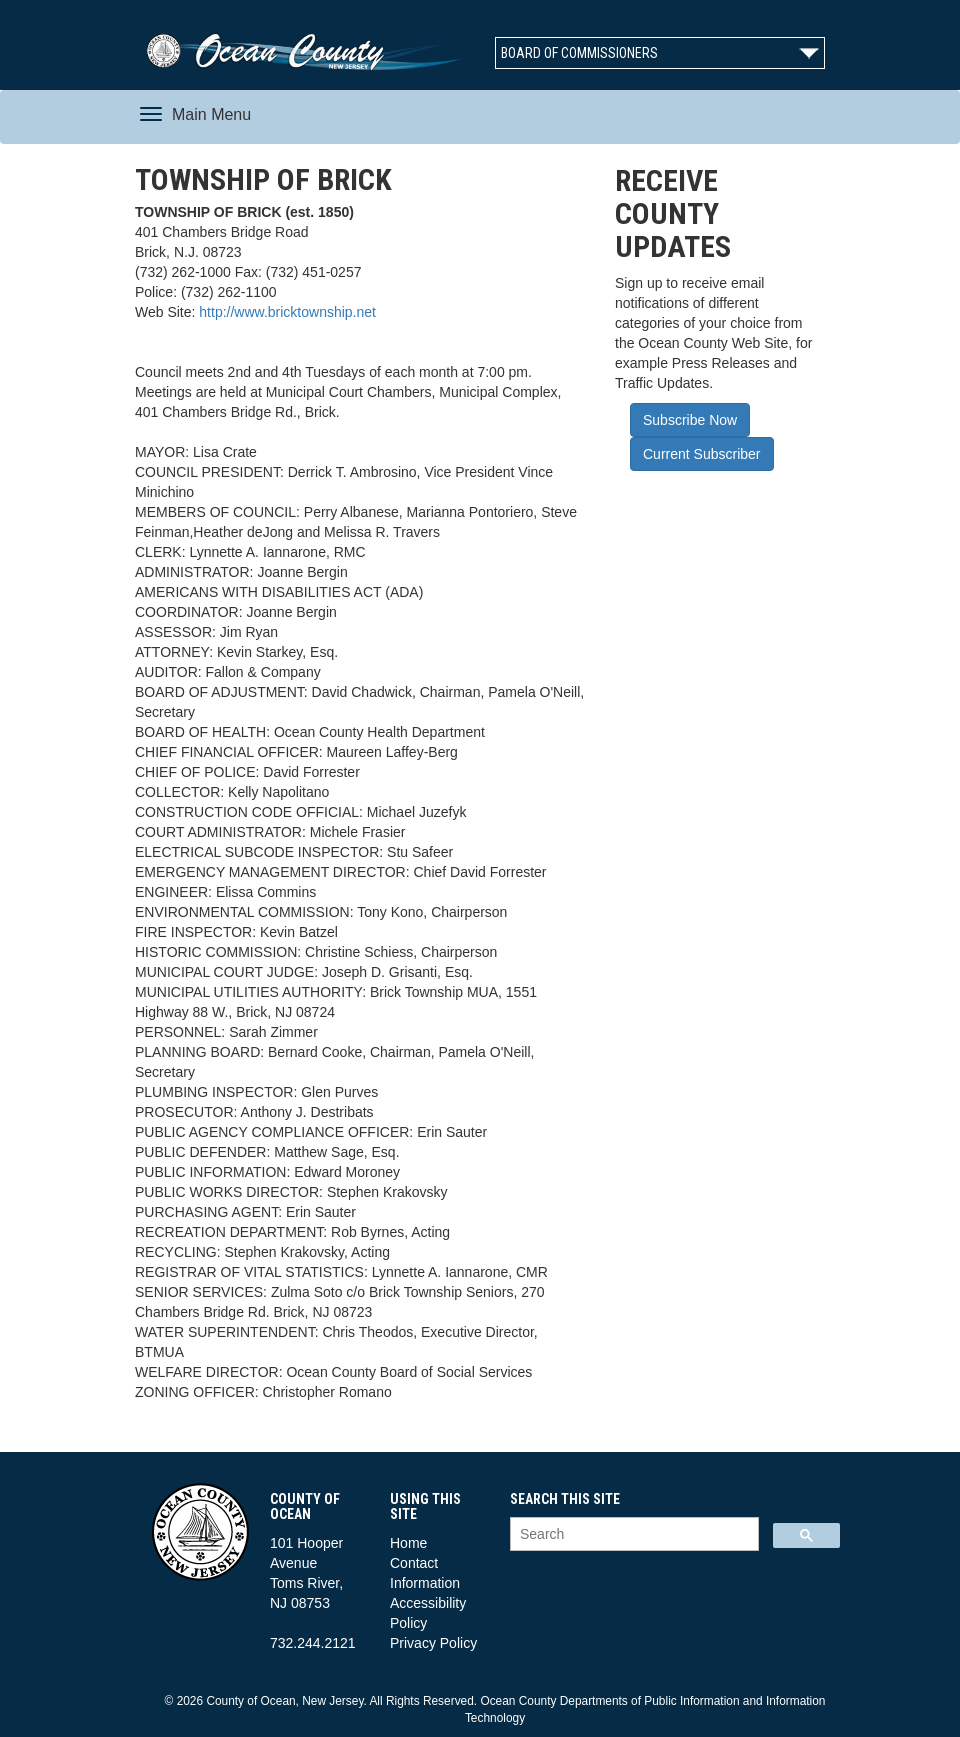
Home (408, 1543)
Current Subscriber (702, 454)
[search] (632, 1534)
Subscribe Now (690, 420)
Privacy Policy (433, 1643)
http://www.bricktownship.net (287, 312)
